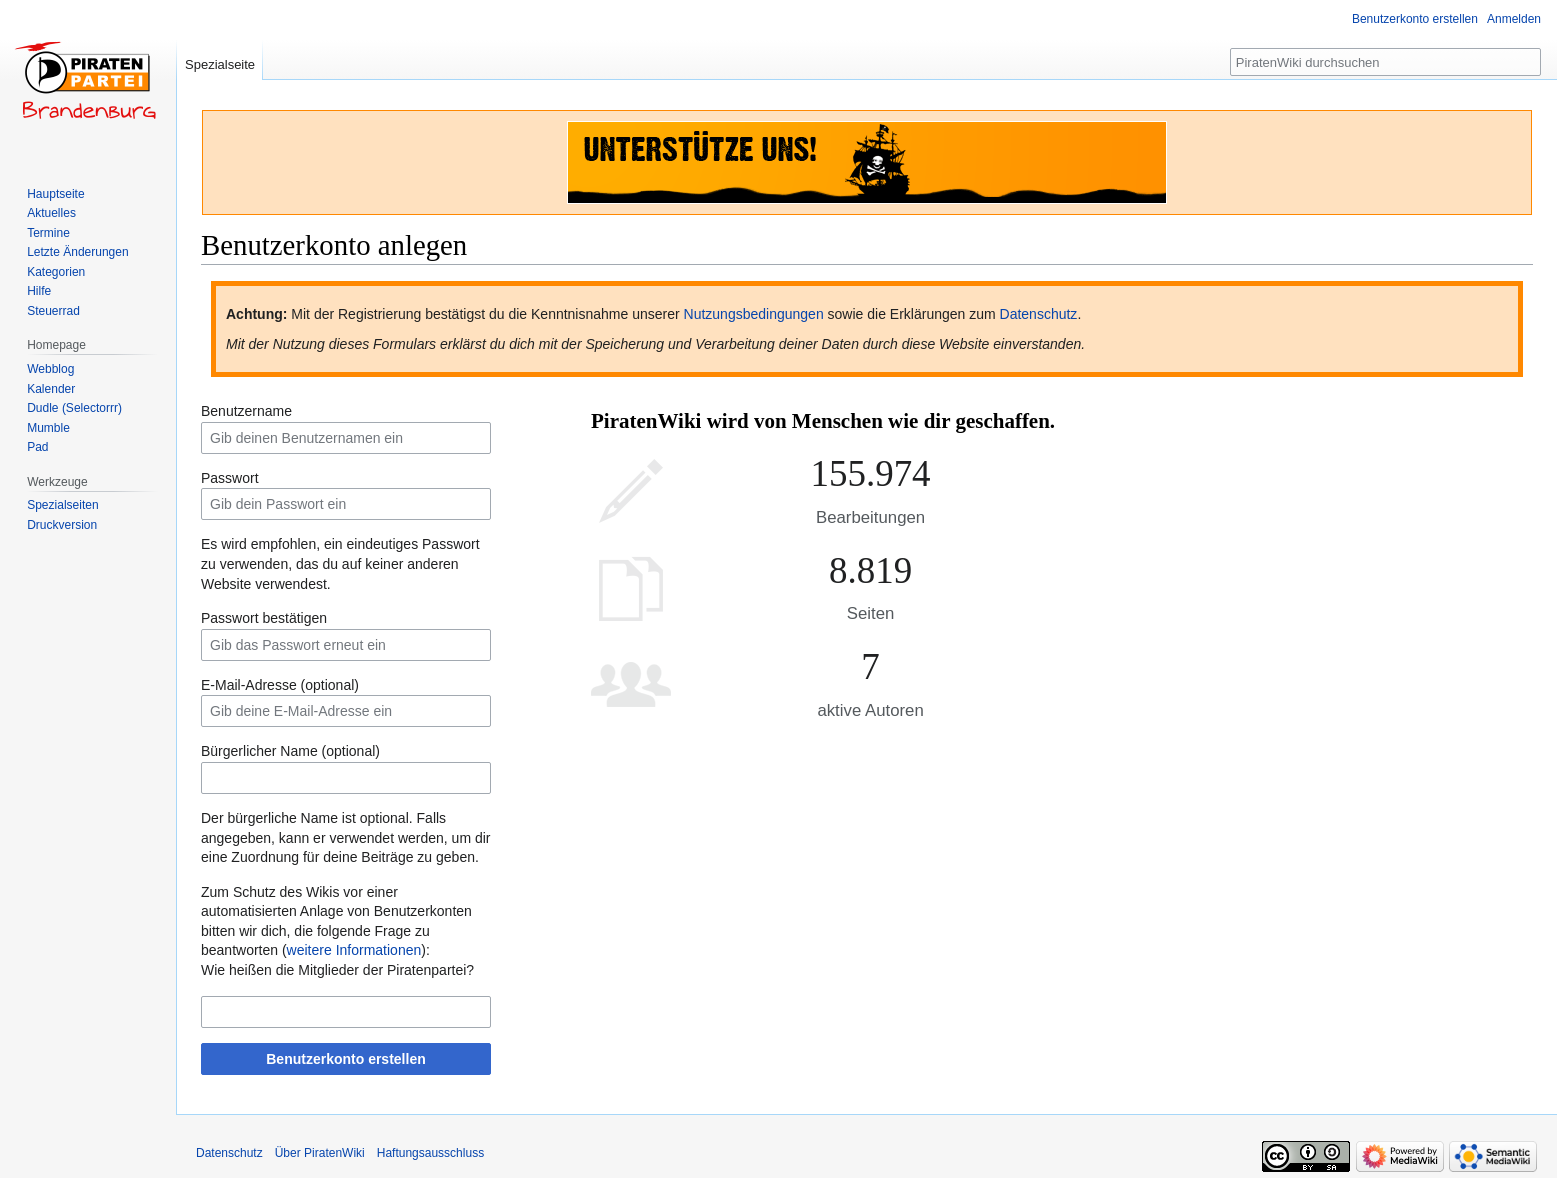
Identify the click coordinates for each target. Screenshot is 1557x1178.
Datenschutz (1039, 314)
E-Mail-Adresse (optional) (280, 685)
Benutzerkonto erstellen (345, 1059)
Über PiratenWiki (320, 1153)
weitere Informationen (354, 950)
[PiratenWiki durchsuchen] (1385, 62)
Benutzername (246, 411)
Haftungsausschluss (430, 1153)
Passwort (230, 478)
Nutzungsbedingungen (754, 314)
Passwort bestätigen (264, 618)
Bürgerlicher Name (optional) (290, 751)
